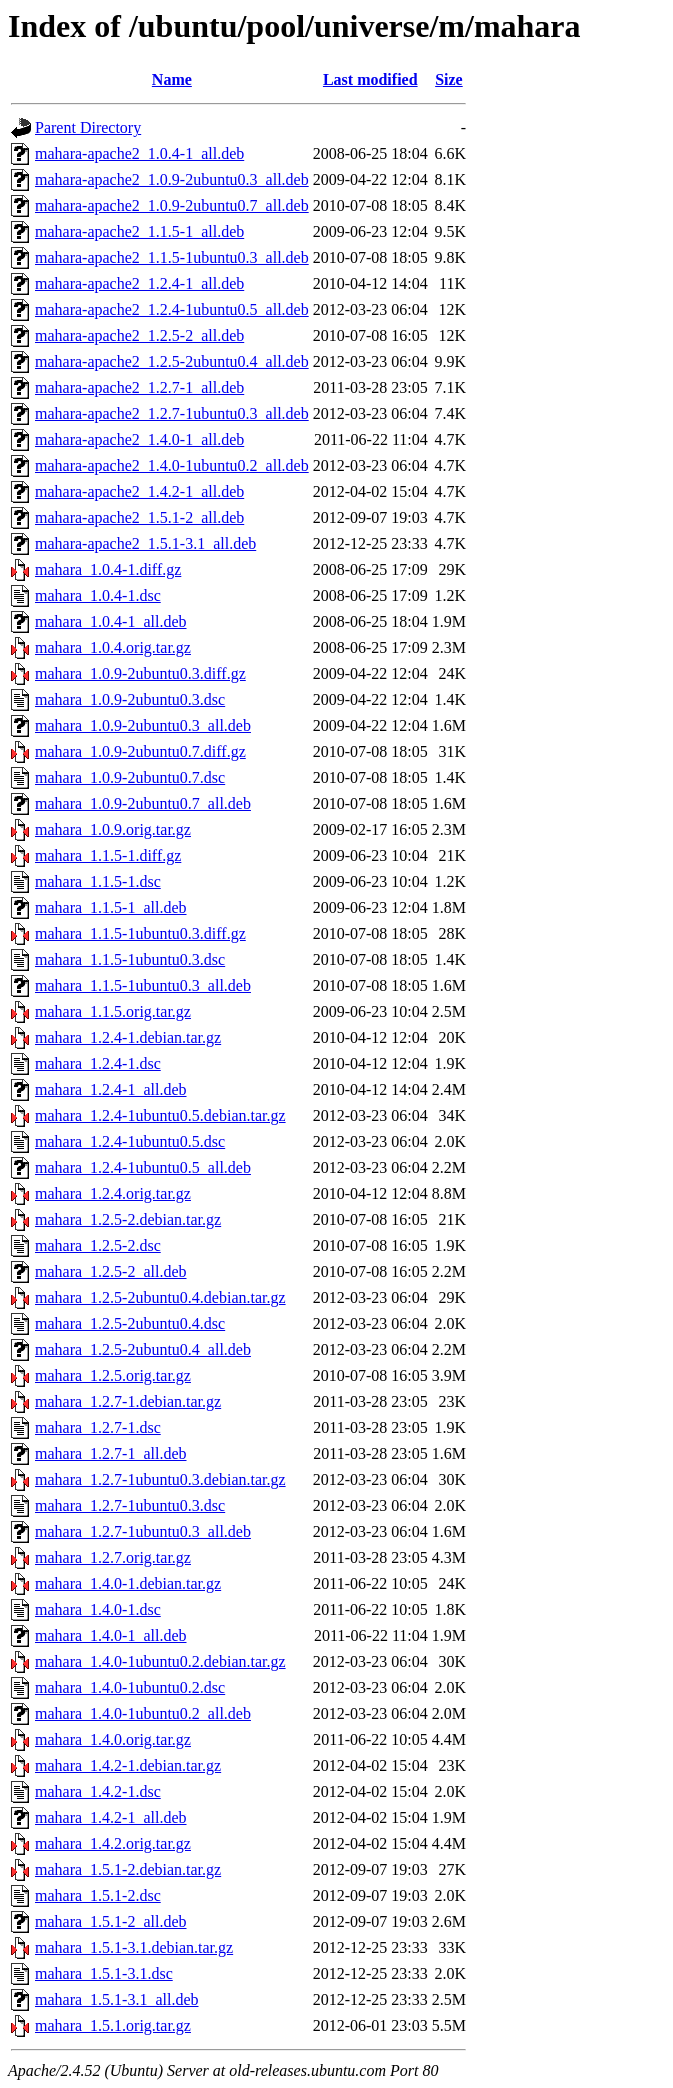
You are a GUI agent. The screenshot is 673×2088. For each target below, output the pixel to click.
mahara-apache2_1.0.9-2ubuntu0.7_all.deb (172, 205)
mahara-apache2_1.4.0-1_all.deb (139, 439)
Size (449, 79)
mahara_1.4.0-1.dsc (98, 1609)
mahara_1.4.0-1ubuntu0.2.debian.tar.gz (160, 1661)
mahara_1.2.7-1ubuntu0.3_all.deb (143, 1531)
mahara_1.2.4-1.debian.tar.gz (128, 1037)
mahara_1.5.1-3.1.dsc (104, 1973)
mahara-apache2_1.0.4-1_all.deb (139, 153)
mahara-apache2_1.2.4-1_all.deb (139, 283)
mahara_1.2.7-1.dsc (98, 1427)
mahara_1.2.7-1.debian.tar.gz (128, 1401)
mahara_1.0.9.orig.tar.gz (113, 829)
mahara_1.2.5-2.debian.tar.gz (128, 1219)
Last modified (370, 79)
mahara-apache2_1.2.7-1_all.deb (139, 387)
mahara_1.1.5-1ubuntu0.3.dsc (130, 959)
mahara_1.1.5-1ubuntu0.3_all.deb (143, 985)
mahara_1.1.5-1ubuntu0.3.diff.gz (140, 933)
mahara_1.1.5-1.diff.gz (108, 855)
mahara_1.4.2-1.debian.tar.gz (128, 1765)
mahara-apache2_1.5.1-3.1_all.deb (145, 543)
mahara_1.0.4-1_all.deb (111, 621)
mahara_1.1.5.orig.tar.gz (113, 1011)
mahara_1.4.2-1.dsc (98, 1791)
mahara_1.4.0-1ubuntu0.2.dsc (130, 1687)
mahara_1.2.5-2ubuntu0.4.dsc (130, 1323)
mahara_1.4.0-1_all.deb (111, 1635)
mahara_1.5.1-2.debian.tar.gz (128, 1869)
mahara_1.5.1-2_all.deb (111, 1921)
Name (172, 79)
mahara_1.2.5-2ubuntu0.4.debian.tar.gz (160, 1297)
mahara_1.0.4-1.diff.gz (108, 569)
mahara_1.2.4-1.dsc (98, 1063)
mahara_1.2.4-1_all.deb (111, 1089)
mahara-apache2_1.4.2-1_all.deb (139, 491)
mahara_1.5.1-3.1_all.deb (117, 1999)
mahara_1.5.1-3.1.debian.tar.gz (134, 1947)
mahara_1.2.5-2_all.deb (111, 1271)
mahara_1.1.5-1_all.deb (111, 907)
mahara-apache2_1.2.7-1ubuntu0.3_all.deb (172, 413)
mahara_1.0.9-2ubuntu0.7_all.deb (143, 803)
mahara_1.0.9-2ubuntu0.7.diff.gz (140, 751)
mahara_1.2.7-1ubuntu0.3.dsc (130, 1505)
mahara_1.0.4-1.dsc (98, 595)
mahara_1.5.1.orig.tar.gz (113, 2025)
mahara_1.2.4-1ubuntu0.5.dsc (130, 1141)
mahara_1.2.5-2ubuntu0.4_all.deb (143, 1349)
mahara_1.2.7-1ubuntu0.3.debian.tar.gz (160, 1479)
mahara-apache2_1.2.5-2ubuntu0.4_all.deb (172, 361)
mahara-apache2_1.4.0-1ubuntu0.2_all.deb (172, 465)
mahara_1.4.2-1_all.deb (111, 1817)
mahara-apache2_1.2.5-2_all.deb (139, 335)
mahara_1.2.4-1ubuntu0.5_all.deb (143, 1167)
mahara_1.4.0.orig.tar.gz (113, 1739)
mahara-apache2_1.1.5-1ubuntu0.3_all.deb (172, 257)
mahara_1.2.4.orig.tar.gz (113, 1193)
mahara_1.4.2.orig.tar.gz (113, 1843)
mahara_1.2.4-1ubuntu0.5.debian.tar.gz (160, 1115)
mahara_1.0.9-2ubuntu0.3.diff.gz (140, 673)
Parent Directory (88, 127)
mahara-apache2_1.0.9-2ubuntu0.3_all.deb (172, 179)
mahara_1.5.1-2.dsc (98, 1895)
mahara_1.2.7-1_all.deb (111, 1453)
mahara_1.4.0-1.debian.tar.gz (128, 1583)
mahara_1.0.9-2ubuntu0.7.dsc (130, 777)
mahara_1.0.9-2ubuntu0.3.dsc (130, 699)
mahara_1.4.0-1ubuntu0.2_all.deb (143, 1713)
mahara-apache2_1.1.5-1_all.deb (139, 231)
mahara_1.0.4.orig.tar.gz (113, 647)
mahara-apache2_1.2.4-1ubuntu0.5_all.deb (172, 309)
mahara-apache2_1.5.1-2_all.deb (139, 517)
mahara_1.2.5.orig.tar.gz (113, 1375)
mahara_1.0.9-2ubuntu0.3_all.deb (143, 725)
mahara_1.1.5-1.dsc (98, 881)
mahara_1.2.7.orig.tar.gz (113, 1557)
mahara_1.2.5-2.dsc (98, 1245)
